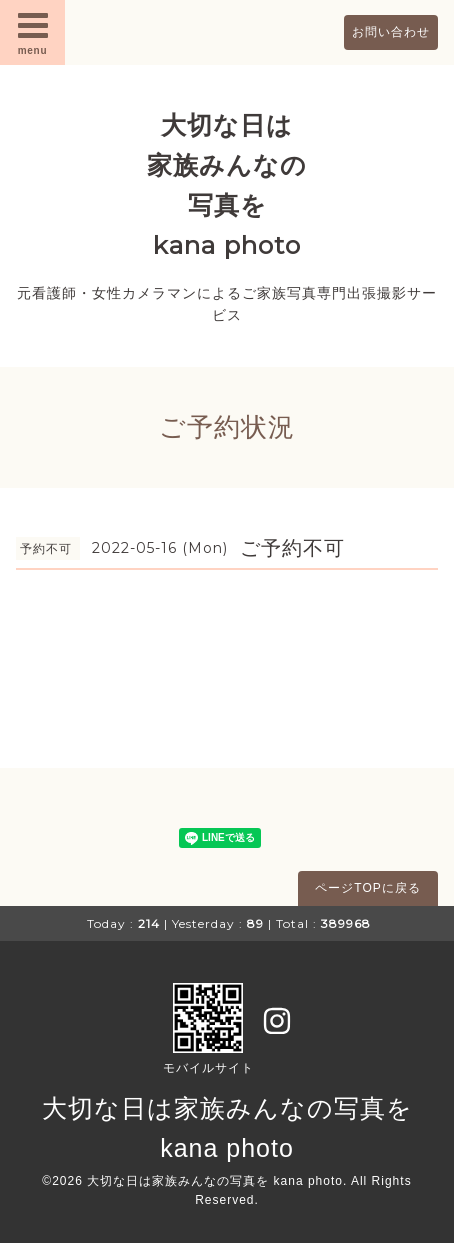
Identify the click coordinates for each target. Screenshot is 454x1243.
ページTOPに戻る (367, 888)
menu (33, 32)
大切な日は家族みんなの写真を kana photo (215, 1181)
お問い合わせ (391, 32)
